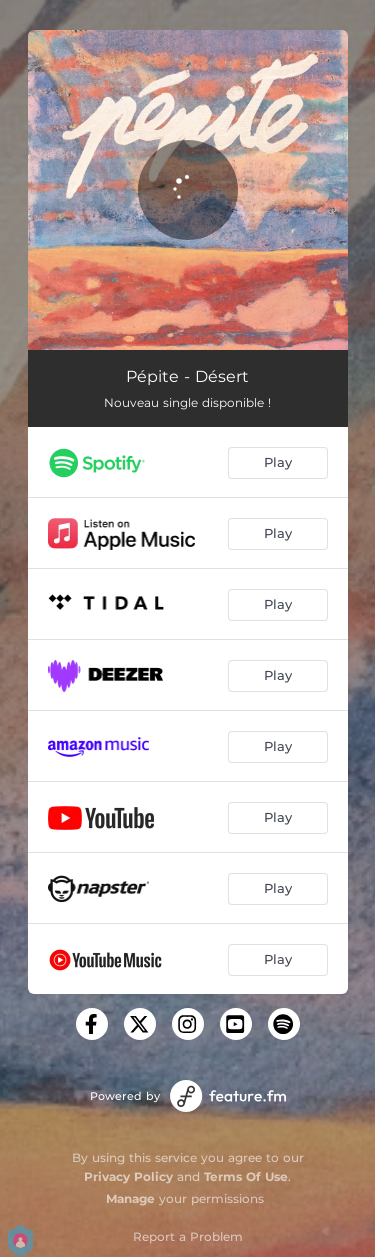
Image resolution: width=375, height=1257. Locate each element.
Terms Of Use (246, 1176)
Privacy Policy (128, 1176)
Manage (130, 1198)
